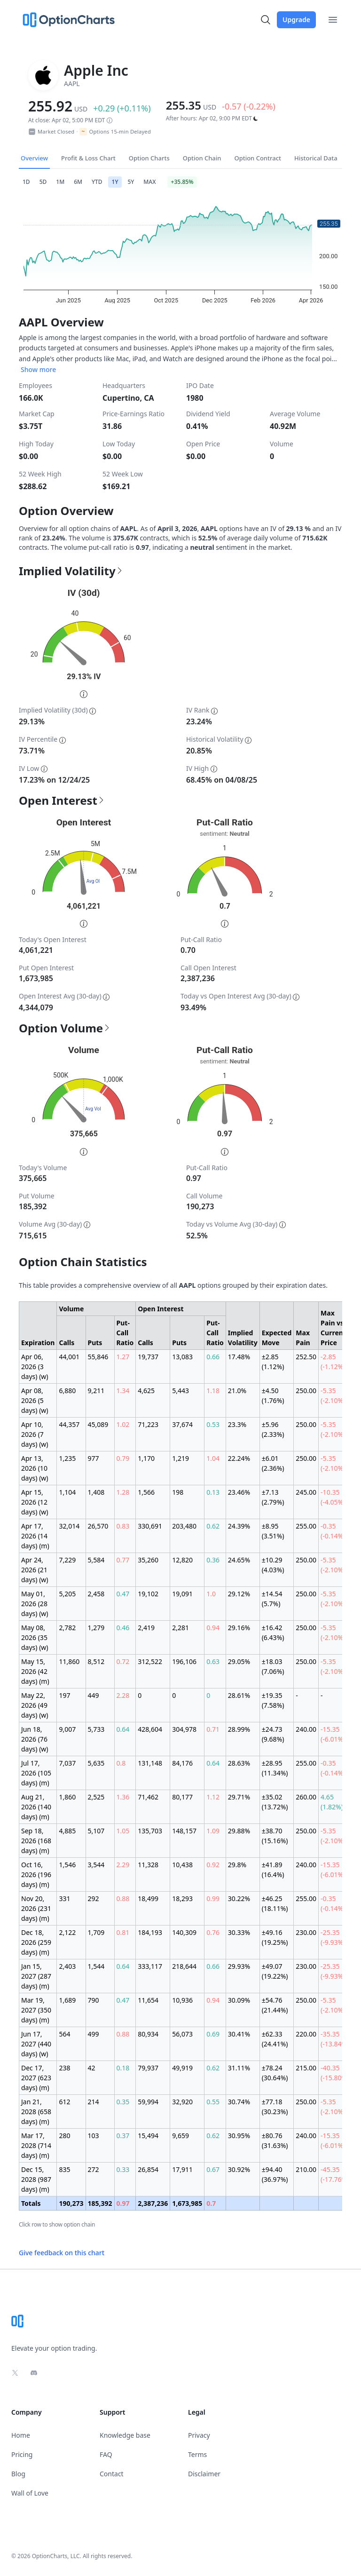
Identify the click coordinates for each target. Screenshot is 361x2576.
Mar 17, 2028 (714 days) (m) (36, 2145)
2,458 (96, 1593)
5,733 (96, 1729)
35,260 (148, 1559)
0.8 (121, 1763)
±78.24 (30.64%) (275, 2072)
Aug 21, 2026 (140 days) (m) (36, 1806)
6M (78, 182)
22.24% (239, 1458)
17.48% (239, 1356)
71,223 (148, 1424)
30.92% (239, 2169)
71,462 (148, 1796)
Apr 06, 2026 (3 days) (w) (34, 1366)
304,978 (184, 1729)
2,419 (146, 1627)
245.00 (306, 1492)
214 (93, 2101)
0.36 (213, 1559)
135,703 (150, 1830)
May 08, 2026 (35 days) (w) (34, 1637)
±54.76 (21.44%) (275, 2005)
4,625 (146, 1390)
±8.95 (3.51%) (273, 1531)
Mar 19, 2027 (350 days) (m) (36, 2010)
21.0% (237, 1390)
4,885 (67, 1830)
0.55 (213, 2101)
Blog (18, 2473)
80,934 (148, 2033)
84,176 (182, 1763)
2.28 (123, 1695)
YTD (97, 182)
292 (93, 1898)
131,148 (150, 1763)
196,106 (184, 1661)
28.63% (239, 1763)
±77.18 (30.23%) (275, 2106)
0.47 (123, 1593)
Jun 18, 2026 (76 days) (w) (34, 1739)
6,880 (67, 1390)
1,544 (96, 1966)
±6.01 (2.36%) (273, 1463)
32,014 (69, 1526)
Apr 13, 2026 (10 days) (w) (34, 1468)
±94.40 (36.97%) (275, 2174)
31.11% (239, 2067)
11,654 (148, 2000)
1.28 (123, 1492)
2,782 (67, 1627)
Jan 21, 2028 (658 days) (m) (36, 2111)
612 (64, 2101)
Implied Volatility (71, 571)
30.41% (239, 2033)
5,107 (96, 1830)
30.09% (239, 2000)
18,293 (182, 1898)
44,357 (69, 1424)
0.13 (213, 1492)
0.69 (213, 2033)
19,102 (148, 1593)
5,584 (96, 1559)
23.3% (237, 1424)
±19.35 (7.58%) (273, 1700)
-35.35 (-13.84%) (335, 2038)
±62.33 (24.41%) (275, 2038)
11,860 (69, 1661)
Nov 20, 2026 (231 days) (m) (36, 1908)
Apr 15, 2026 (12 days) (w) (34, 1502)
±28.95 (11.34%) (275, 1768)
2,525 (96, 1796)
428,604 (150, 1729)
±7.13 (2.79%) (273, 1497)
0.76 (213, 1932)
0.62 (213, 1526)
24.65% (239, 1559)
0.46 (123, 1627)
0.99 (213, 1898)
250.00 (306, 1390)
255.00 (306, 1526)
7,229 (67, 1559)
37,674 (182, 1424)
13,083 (182, 1356)
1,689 (67, 2000)
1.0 (211, 1593)
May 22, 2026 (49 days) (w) (34, 1705)
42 (91, 2067)
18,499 (148, 1898)
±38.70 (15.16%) (275, 1835)
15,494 (148, 2135)
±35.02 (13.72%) (275, 1801)
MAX (149, 182)
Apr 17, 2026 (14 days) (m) (35, 1536)
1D (26, 182)
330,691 (150, 1526)
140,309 (184, 1932)
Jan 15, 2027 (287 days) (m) (36, 1976)
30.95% (239, 2135)
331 (64, 1898)
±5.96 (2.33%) (273, 1429)
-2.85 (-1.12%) (333, 1361)
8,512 (96, 1661)
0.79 (123, 1458)
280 (64, 2135)
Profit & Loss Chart (88, 158)
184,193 (150, 1932)
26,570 (98, 1526)
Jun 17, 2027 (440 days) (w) (36, 2043)
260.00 (306, 1796)
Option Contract (257, 158)
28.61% (239, 1695)
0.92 (213, 1864)
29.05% (239, 1661)
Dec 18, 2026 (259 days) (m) (36, 1942)
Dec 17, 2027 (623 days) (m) (36, 2077)
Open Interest (62, 800)
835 (64, 2169)
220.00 (306, 2033)
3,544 (96, 1864)
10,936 (182, 2000)
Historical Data (315, 158)
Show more (38, 369)
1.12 (213, 1796)
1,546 (67, 1864)
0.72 (123, 1661)
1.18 (213, 1390)
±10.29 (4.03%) (273, 1564)
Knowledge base (125, 2435)
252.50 (306, 1356)
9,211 (96, 1390)
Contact (112, 2473)
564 (64, 2033)
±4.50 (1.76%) (273, 1395)
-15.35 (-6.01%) (333, 1734)
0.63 (213, 1661)
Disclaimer (204, 2473)
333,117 (150, 1966)
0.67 (213, 2169)
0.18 (123, 2067)
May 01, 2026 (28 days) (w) (34, 1603)
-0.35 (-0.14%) (333, 1531)
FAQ (106, 2454)
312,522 (150, 1661)
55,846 (98, 1356)
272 (93, 2169)
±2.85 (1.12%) (273, 1361)
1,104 (67, 1492)
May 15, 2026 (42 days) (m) (35, 1671)
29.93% (239, 1966)
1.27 (123, 1356)
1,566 (146, 1492)
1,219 (180, 1458)
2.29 (123, 1864)
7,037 (67, 1763)
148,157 (184, 1830)
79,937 (148, 2067)
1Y (115, 182)
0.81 (123, 1932)
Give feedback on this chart (61, 2252)
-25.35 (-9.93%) (333, 1937)
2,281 (180, 1627)
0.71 (213, 1729)
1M (60, 182)
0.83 (123, 1526)
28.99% (239, 1729)
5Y (130, 182)
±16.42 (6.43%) (273, 1632)
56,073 (182, 2033)
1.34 (123, 1390)
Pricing (21, 2454)
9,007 (67, 1729)
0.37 (123, 2135)
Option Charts (149, 158)
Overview (34, 158)
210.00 (306, 2169)
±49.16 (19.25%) (275, 1937)
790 (93, 2000)
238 (64, 2067)
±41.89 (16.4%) (273, 1869)
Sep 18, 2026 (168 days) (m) (36, 1840)
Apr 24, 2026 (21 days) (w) (34, 1569)
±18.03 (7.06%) (273, 1666)
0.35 (123, 2101)
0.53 (213, 1424)
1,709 (96, 1932)
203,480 (184, 1526)
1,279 (96, 1627)
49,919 (182, 2067)
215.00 (306, 2067)
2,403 (67, 1966)
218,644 (184, 1966)
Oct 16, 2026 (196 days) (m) (36, 1874)
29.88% (239, 1830)
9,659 (180, 2135)
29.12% (239, 1593)
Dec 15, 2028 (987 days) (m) (36, 2179)
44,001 (69, 1356)
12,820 (182, 1559)
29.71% (239, 1796)
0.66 (213, 1356)
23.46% (239, 1492)
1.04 (213, 1458)
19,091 (182, 1593)
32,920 (182, 2101)
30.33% (239, 1932)
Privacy (199, 2435)
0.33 (123, 2169)
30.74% (239, 2101)
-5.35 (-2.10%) (333, 1395)
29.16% (239, 1627)
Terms (197, 2454)
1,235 (67, 1458)
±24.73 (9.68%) (273, 1734)
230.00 (306, 1932)
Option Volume (65, 1028)
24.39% (239, 1526)
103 (93, 2135)
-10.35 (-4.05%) (333, 1497)
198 (177, 1492)
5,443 (180, 1390)
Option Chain (202, 158)
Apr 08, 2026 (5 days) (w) (34, 1400)
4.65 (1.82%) (332, 1801)
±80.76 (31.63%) (275, 2140)
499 (93, 2033)
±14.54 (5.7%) (272, 1598)
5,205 (67, 1593)
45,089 (98, 1424)
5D (43, 182)
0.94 (213, 1627)
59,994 (148, 2101)
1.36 (123, 1796)
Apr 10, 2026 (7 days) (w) (34, 1434)
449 (93, 1695)
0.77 (123, 1559)
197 (64, 1695)
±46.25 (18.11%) (275, 1903)
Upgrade (296, 19)
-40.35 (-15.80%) (335, 2072)
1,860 (67, 1796)
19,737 (148, 1356)
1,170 (146, 1458)
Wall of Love (29, 2493)
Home (20, 2435)
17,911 (182, 2169)
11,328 (148, 1864)
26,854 (148, 2169)
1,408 (96, 1492)
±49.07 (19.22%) (275, 1971)
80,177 (182, 1796)
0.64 (123, 1729)
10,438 (182, 1864)
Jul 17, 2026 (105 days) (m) (36, 1773)
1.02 (123, 1424)
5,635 (96, 1763)
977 (93, 1458)
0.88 (123, 1898)
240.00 (306, 1729)
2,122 (67, 1932)
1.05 (123, 1830)
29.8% (237, 1864)
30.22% (239, 1898)
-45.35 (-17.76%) (335, 2174)
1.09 (213, 1830)
